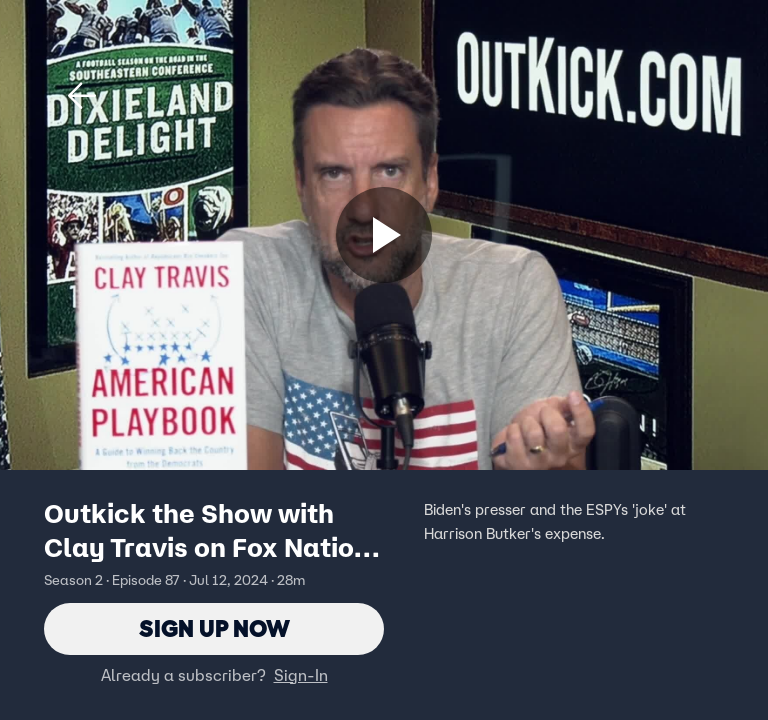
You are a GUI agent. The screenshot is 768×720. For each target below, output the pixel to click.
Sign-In (301, 675)
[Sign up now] (384, 235)
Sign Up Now (214, 628)
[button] (82, 96)
